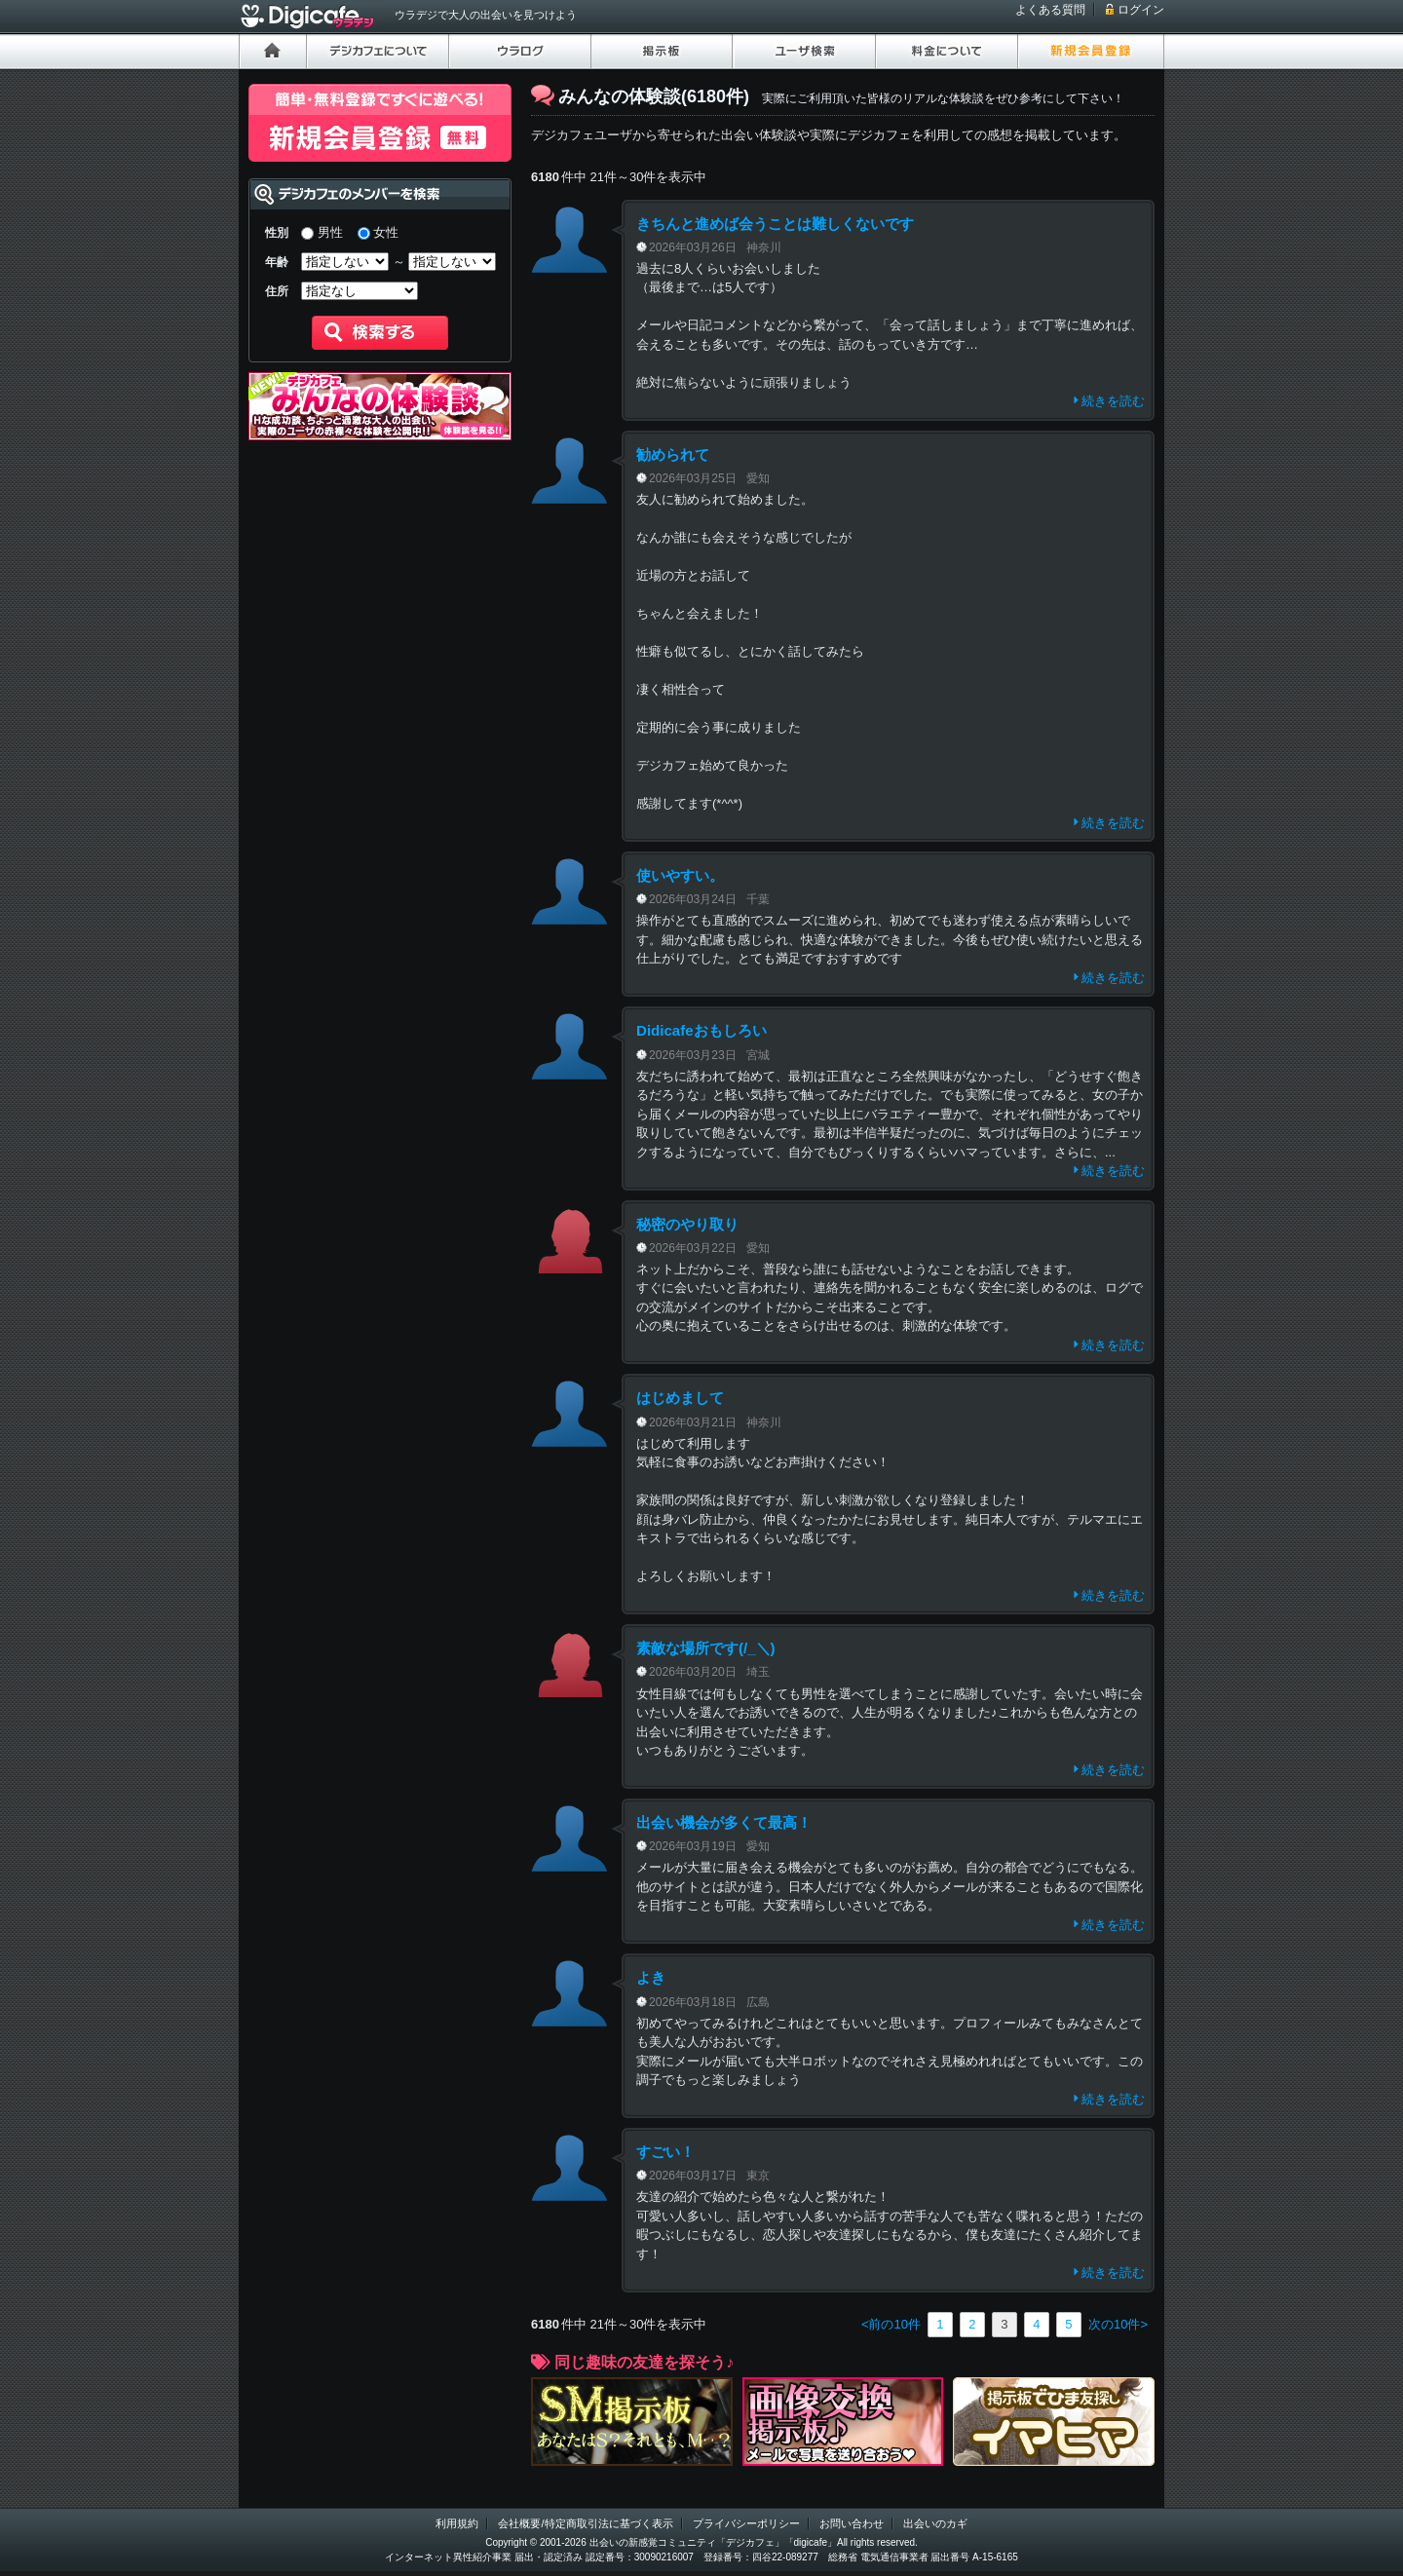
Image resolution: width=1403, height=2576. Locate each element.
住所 (276, 291)
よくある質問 (1050, 10)
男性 (330, 232)
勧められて (672, 454)
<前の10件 (891, 2324)
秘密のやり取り (687, 1224)
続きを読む (1113, 401)
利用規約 (457, 2523)
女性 (385, 232)
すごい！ (665, 2151)
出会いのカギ (935, 2523)
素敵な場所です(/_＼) (706, 1648)
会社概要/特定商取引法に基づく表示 (585, 2523)
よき (650, 1977)
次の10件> (1118, 2324)
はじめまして (680, 1397)
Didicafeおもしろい (701, 1030)
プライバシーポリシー (746, 2523)
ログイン (1141, 10)
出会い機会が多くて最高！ (724, 1822)
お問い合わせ (851, 2523)
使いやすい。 (680, 875)
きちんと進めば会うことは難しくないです (775, 223)
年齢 (276, 262)
